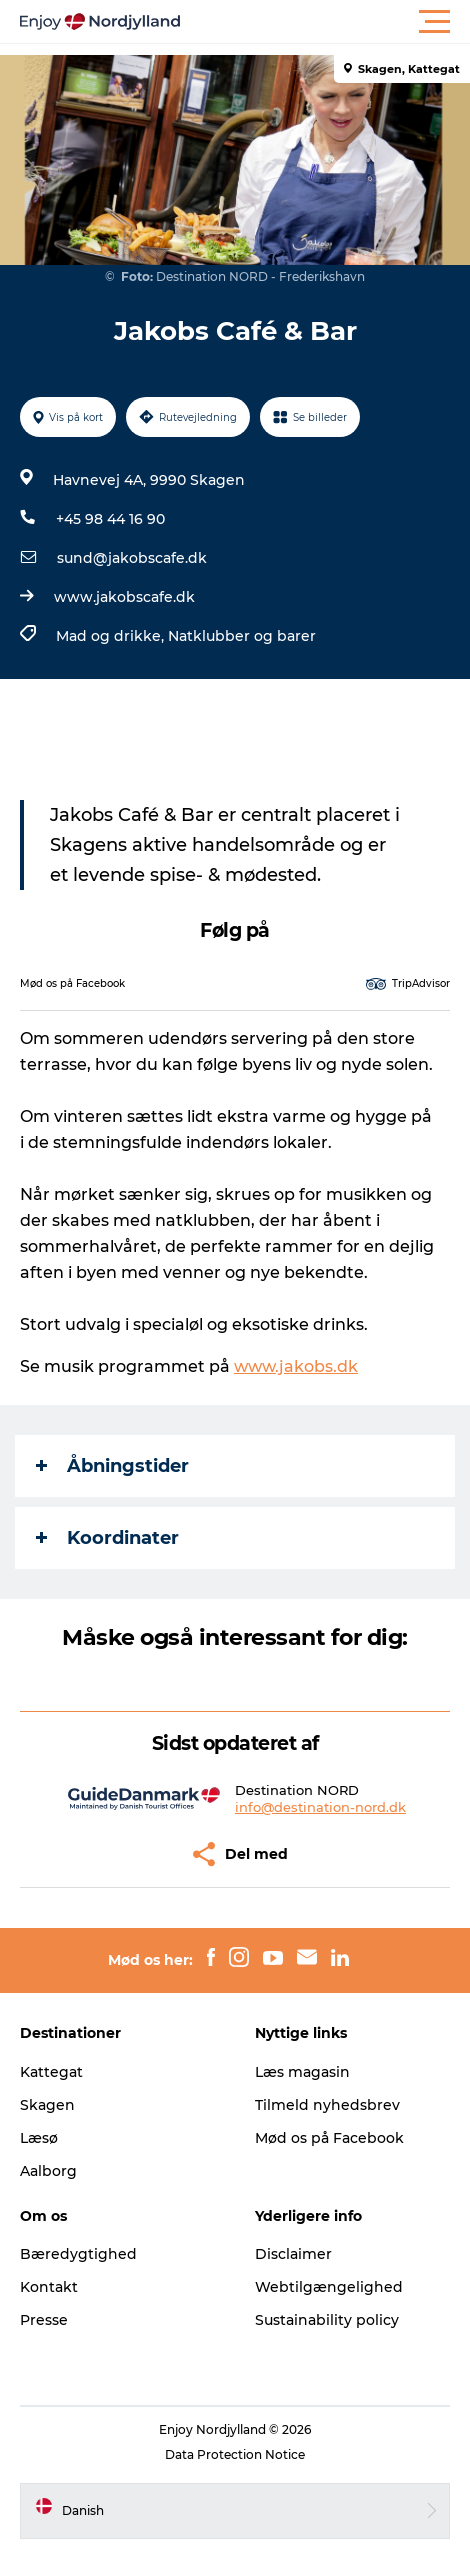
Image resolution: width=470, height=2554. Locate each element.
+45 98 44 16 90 (110, 519)
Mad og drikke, (112, 636)
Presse (44, 2320)
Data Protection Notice (235, 2454)
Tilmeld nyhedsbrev (327, 2105)
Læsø (39, 2138)
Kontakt (49, 2287)
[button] (325, 22)
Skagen (47, 2105)
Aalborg (48, 2171)
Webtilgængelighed (329, 2287)
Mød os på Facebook (329, 2138)
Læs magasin (302, 2072)
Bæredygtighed (78, 2254)
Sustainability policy (327, 2320)
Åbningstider (112, 1466)
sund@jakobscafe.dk (132, 558)
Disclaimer (293, 2254)
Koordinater (107, 1538)
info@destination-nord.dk (320, 1807)
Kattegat (51, 2072)
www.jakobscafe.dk (124, 597)
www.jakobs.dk (296, 1366)
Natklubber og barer (242, 636)
